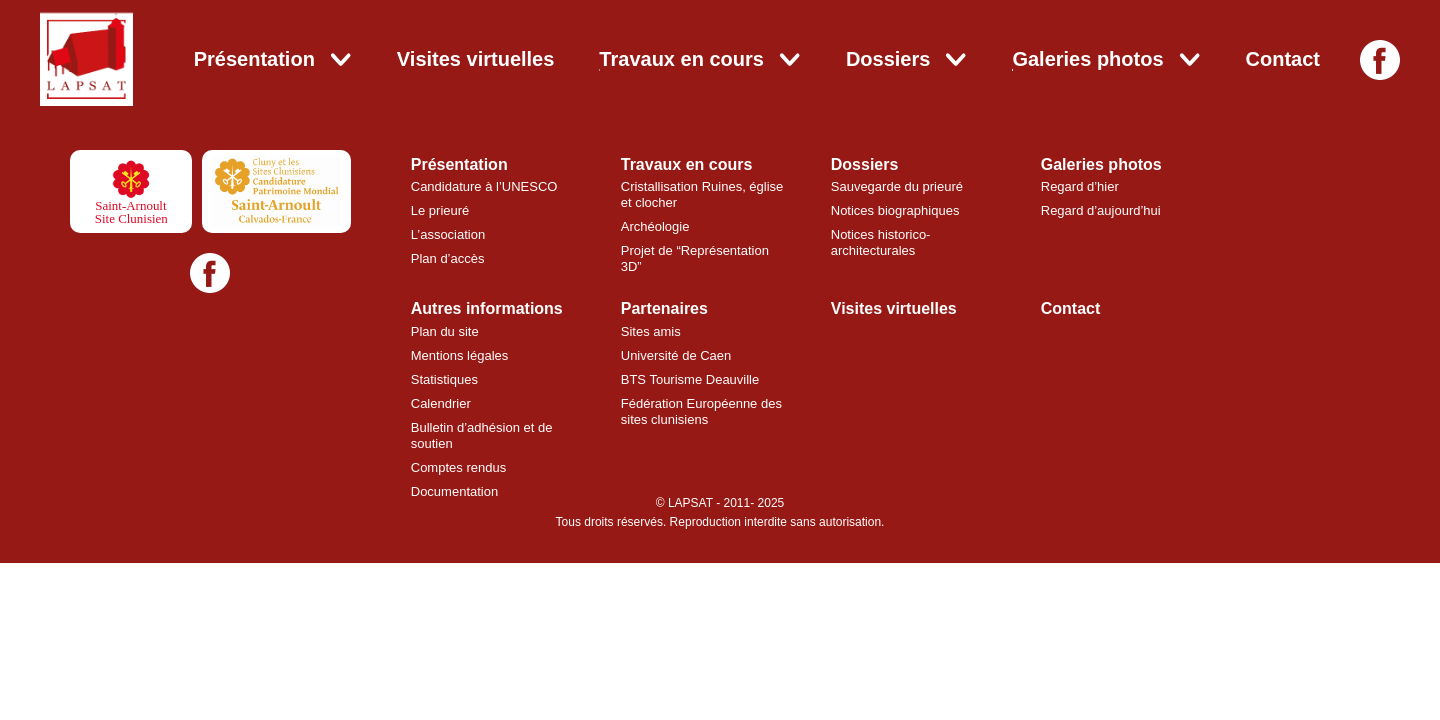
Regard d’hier (1080, 186)
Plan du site (445, 331)
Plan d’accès (448, 258)
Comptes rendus (458, 467)
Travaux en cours (681, 59)
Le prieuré (440, 210)
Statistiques (444, 379)
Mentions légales (460, 355)
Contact (1283, 59)
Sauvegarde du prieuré (897, 186)
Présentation (254, 59)
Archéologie (655, 226)
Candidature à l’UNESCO (484, 186)
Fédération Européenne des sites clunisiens (701, 411)
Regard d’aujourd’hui (1101, 210)
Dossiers (888, 59)
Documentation (454, 491)
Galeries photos (1087, 59)
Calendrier (441, 403)
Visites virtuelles (476, 59)
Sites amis (651, 331)
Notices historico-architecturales (881, 242)
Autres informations (487, 308)
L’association (448, 234)
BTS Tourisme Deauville (690, 379)
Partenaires (664, 308)
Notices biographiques (895, 210)
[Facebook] (1380, 60)
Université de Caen (676, 355)
